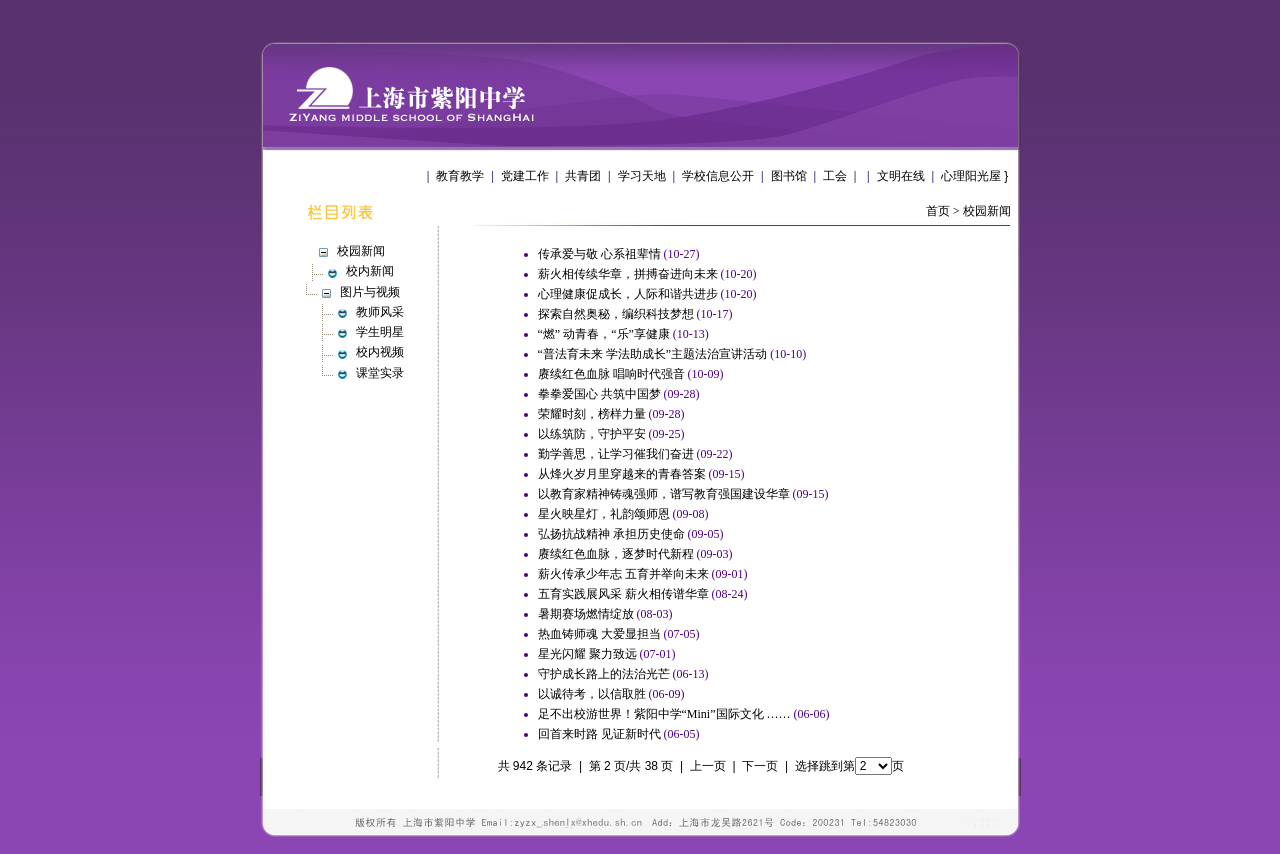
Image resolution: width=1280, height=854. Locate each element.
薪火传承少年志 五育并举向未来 (623, 574)
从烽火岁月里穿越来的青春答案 (622, 474)
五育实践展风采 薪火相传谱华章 (623, 594)
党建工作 (525, 176)
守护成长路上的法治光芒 (604, 674)
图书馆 (789, 176)
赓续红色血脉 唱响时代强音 (611, 374)
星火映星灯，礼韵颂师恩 (604, 514)
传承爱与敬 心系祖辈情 (599, 254)
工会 (835, 176)
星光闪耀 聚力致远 (587, 654)
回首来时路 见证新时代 (599, 734)
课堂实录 (380, 373)
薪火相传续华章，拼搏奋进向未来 (628, 274)
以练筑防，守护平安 (592, 434)
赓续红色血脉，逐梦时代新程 (616, 554)
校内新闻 (370, 271)
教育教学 (460, 176)
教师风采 (380, 312)
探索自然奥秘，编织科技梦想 (616, 314)
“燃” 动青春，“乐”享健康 (604, 334)
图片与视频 (370, 292)
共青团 (583, 176)
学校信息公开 (718, 176)
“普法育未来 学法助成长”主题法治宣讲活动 (653, 354)
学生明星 (380, 332)
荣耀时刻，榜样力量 (592, 414)
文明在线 (901, 176)
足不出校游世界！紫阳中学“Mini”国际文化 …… (664, 714)
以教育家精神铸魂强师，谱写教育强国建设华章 (664, 494)
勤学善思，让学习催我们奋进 (616, 454)
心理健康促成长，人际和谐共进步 (628, 294)
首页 (938, 211)
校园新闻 (987, 211)
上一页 (708, 766)
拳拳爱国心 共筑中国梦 (599, 394)
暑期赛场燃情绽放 (586, 614)
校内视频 (380, 352)
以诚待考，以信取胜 (592, 694)
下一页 (760, 766)
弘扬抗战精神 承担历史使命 (611, 534)
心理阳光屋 (971, 176)
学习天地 (642, 176)
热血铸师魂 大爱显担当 (599, 634)
